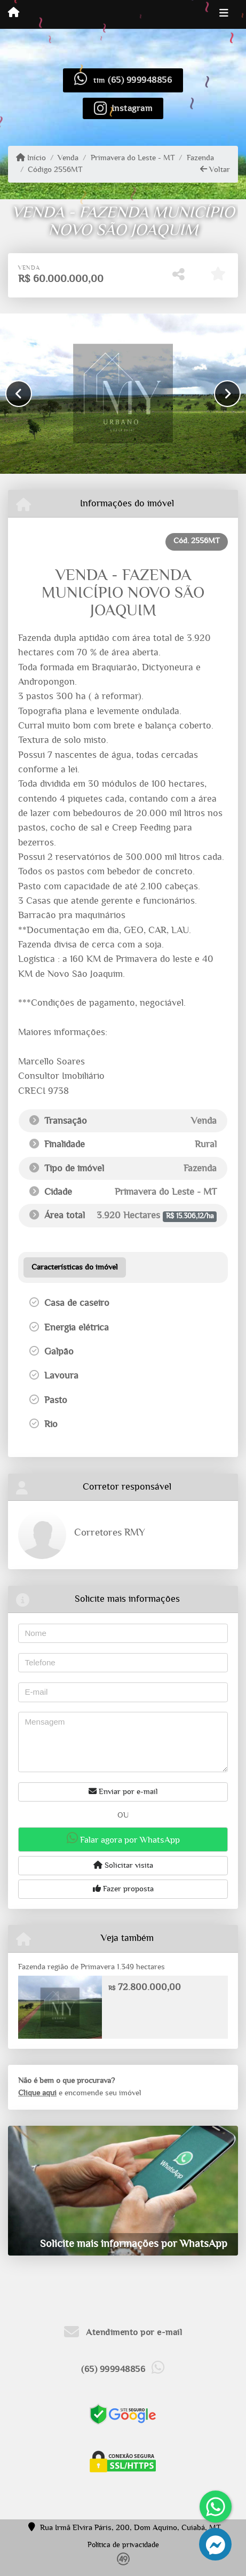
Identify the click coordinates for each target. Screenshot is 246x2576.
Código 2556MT (55, 170)
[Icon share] (123, 108)
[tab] (74, 1267)
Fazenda (200, 158)
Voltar (215, 169)
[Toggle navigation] (224, 14)
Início (31, 157)
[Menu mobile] (13, 14)
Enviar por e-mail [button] (123, 1791)
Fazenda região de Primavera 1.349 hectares (91, 1967)
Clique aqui (37, 2093)
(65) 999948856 (140, 79)
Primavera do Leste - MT (133, 158)
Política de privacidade (123, 2545)
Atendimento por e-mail (123, 2332)
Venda (68, 158)
